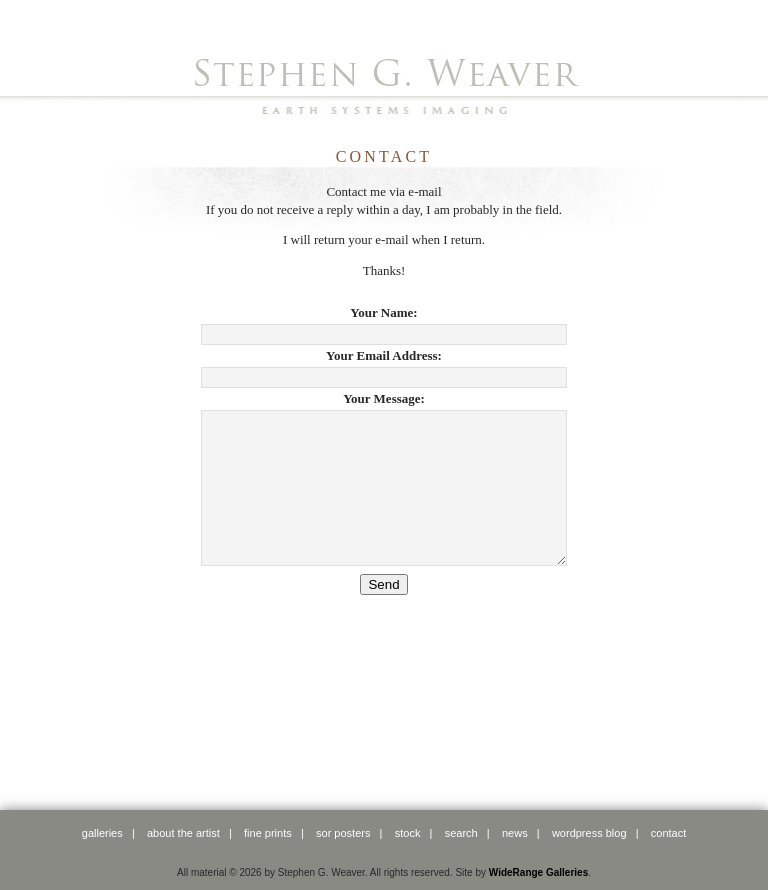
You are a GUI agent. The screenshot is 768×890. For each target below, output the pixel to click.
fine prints (268, 833)
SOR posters (343, 833)
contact (668, 833)
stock (408, 833)
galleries (102, 833)
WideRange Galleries (538, 872)
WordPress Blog (589, 833)
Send (383, 614)
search (461, 833)
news (515, 833)
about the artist (183, 833)
